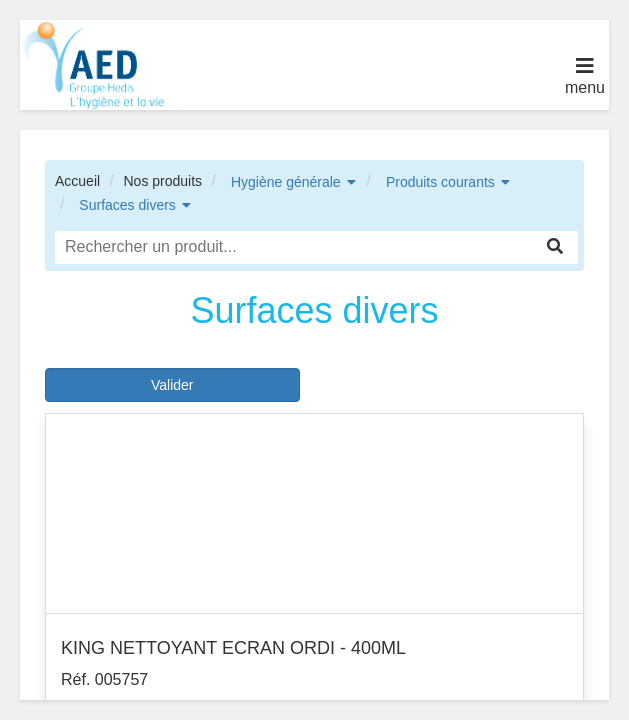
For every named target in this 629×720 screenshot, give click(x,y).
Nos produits (162, 181)
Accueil (77, 181)
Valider (172, 385)
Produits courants (440, 182)
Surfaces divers (127, 205)
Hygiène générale (286, 182)
